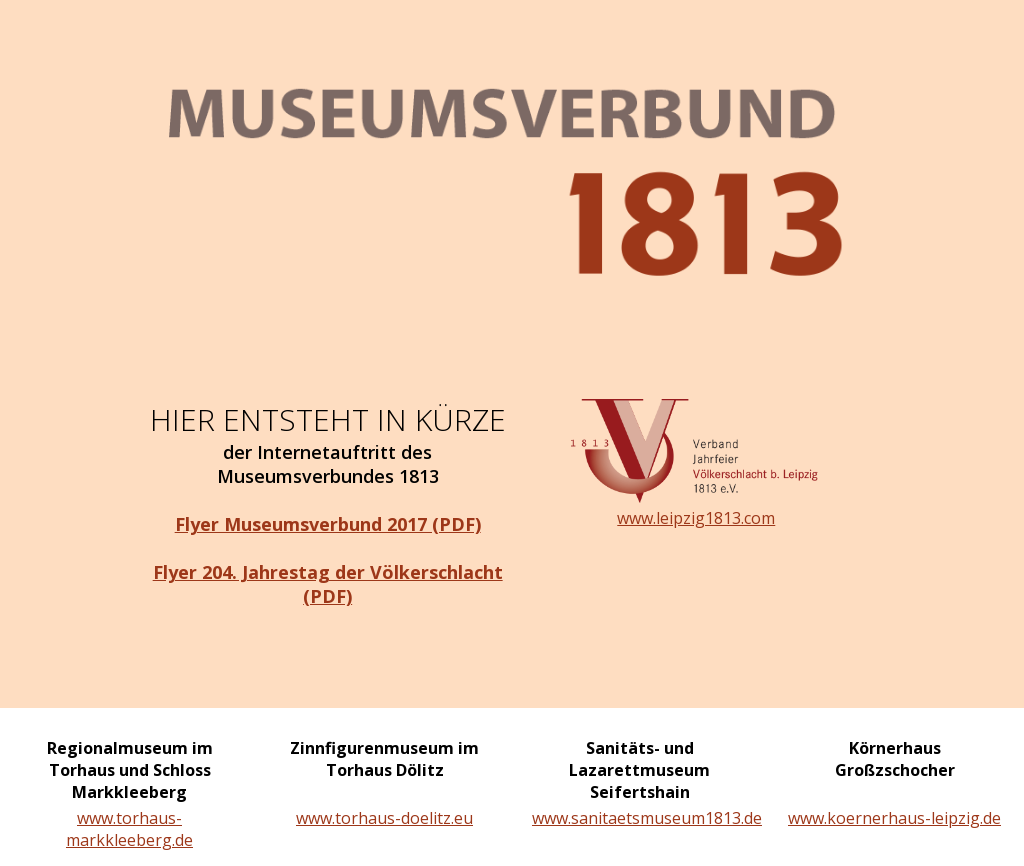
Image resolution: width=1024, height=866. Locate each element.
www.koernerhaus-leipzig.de (894, 818)
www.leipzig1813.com (696, 518)
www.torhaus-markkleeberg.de (129, 829)
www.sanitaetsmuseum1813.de (639, 818)
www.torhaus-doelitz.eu (384, 818)
